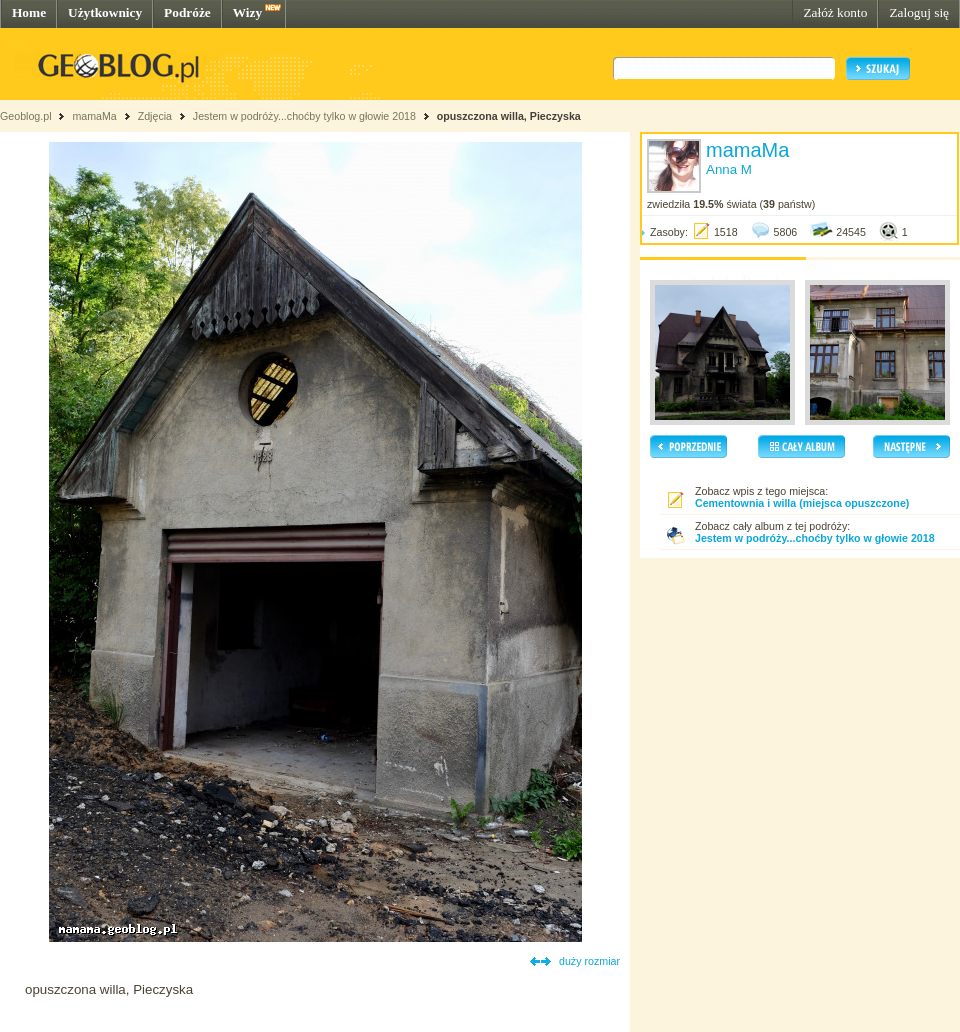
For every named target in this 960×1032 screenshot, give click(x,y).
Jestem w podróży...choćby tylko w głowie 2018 (304, 116)
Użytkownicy (105, 12)
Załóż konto (835, 12)
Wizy (247, 12)
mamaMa (94, 116)
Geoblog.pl (26, 116)
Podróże (187, 12)
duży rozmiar (589, 961)
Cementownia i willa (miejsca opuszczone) (802, 503)
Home (29, 12)
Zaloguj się (919, 12)
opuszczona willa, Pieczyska (509, 116)
